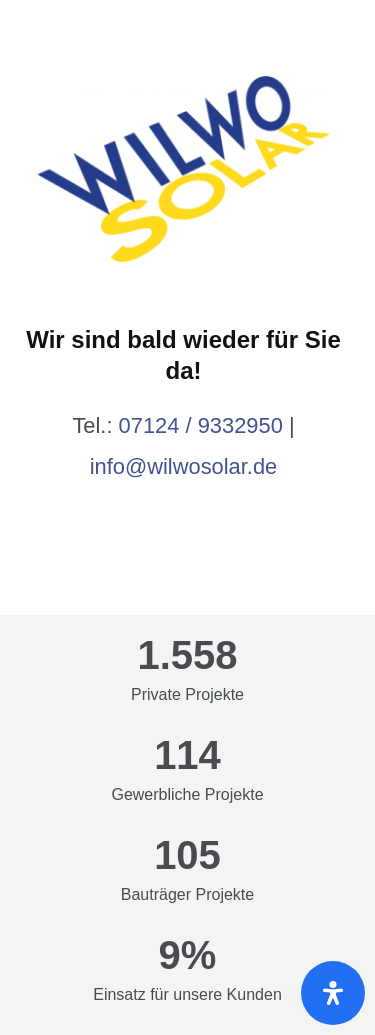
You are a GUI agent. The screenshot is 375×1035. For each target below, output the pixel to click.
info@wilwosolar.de (184, 466)
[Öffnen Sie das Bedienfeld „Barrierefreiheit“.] (333, 993)
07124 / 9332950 (201, 425)
